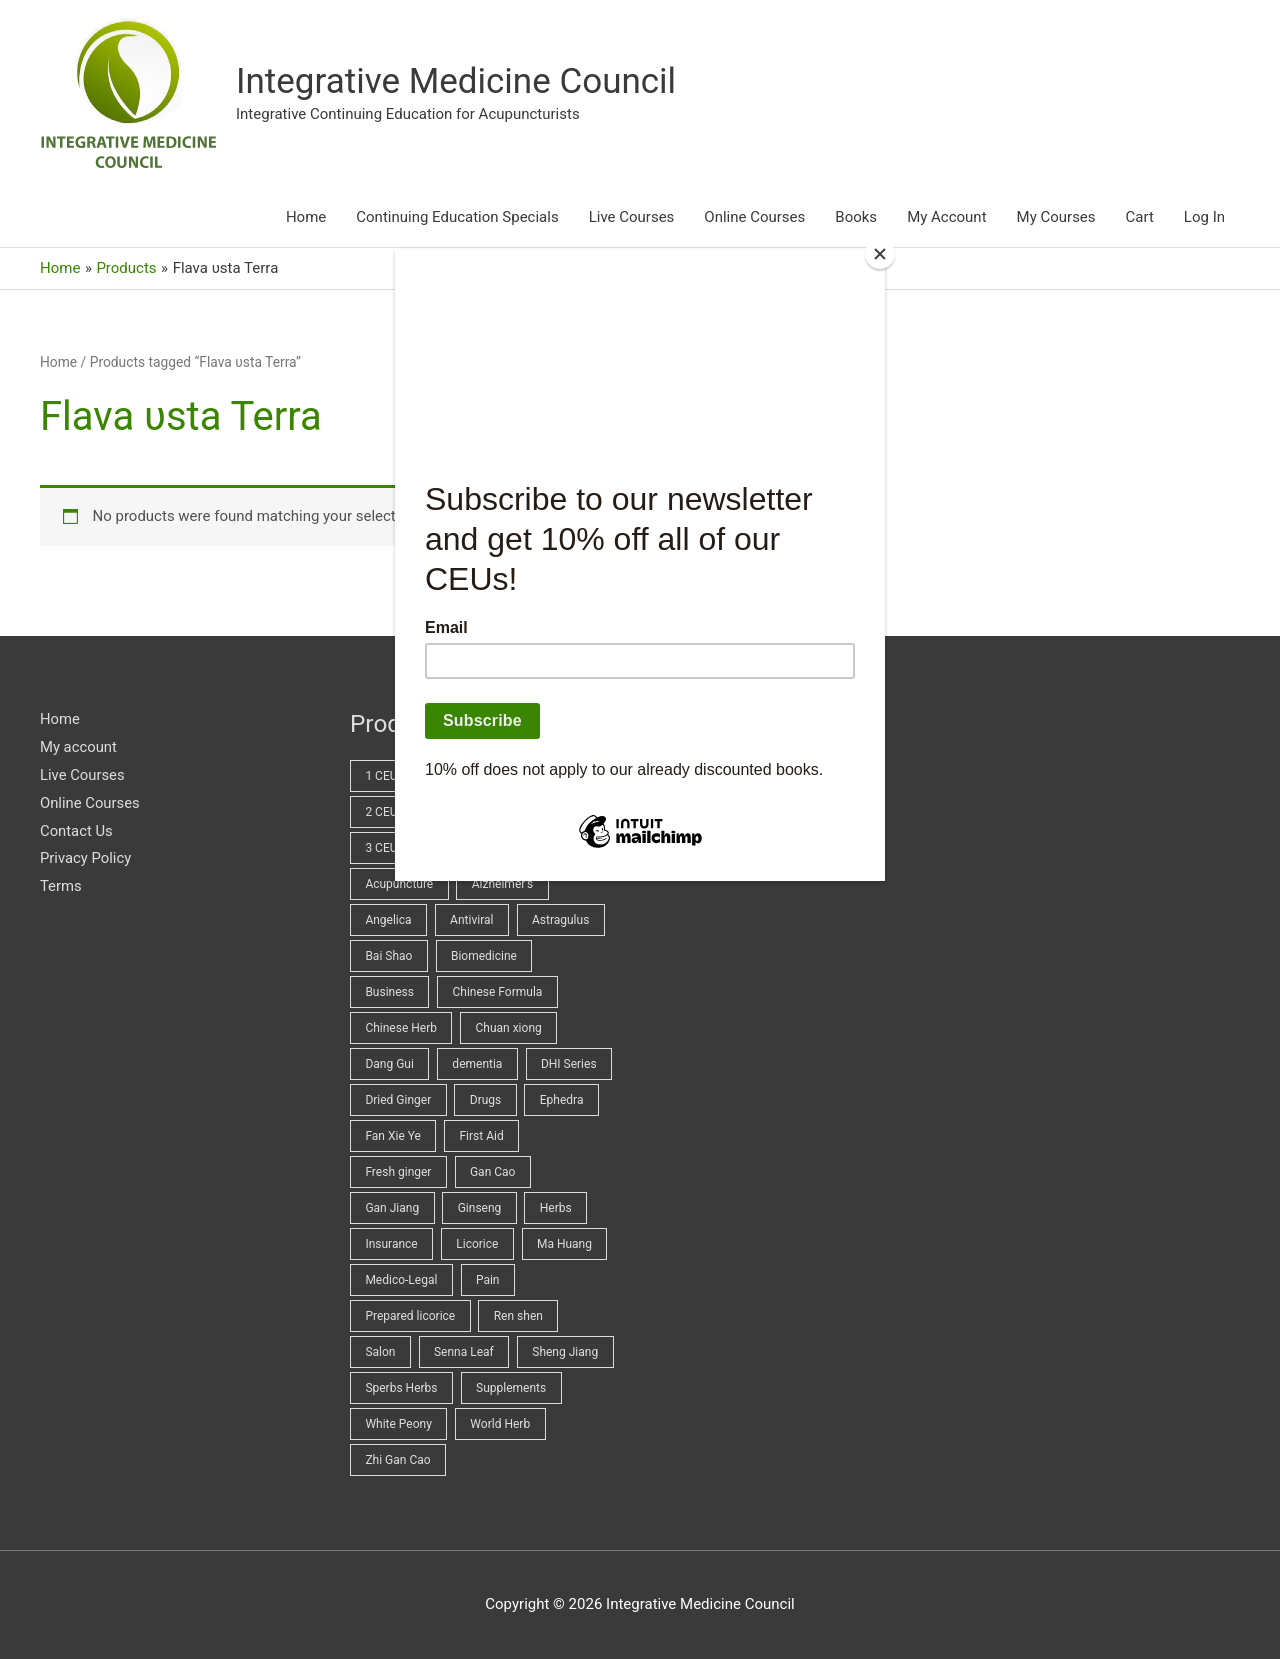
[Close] (880, 254)
